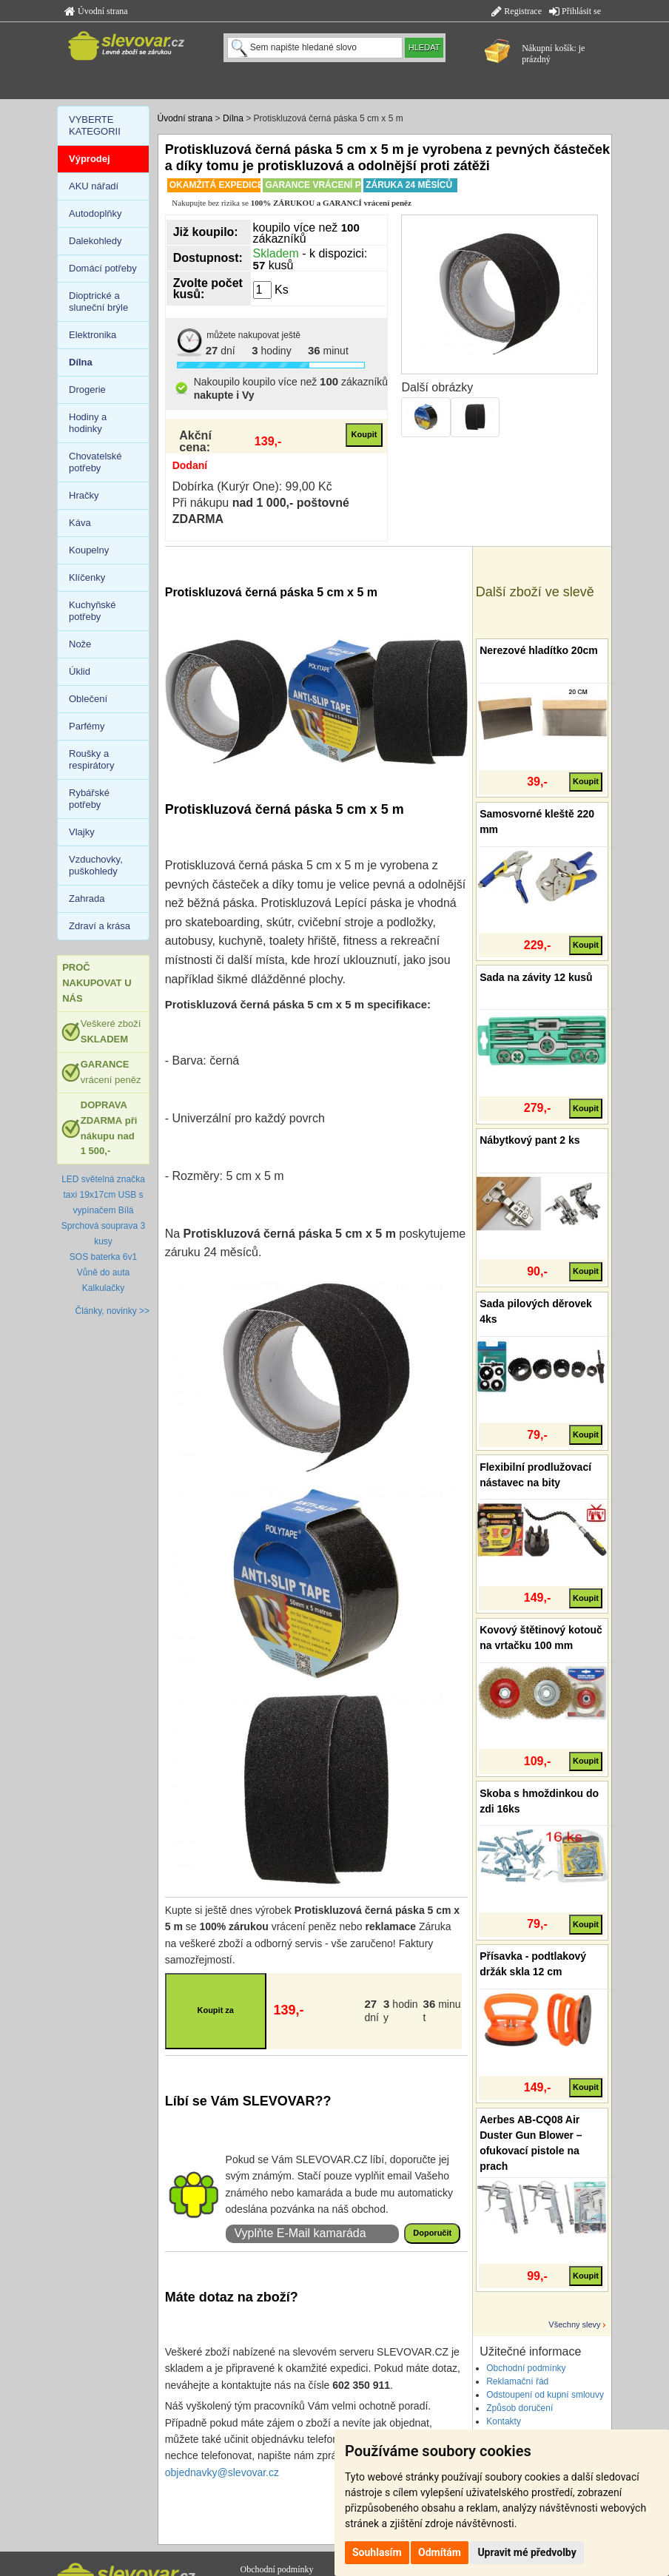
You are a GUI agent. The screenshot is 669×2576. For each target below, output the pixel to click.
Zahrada (86, 898)
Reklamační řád (517, 2381)
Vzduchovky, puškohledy (96, 865)
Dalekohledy (95, 240)
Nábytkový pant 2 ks (529, 1140)
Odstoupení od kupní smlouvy (545, 2395)
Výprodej (89, 158)
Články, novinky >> (112, 1311)
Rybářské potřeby (89, 798)
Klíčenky (87, 577)
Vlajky (82, 831)
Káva (80, 522)
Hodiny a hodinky (88, 422)
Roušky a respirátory (91, 759)
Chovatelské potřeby (95, 462)
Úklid (79, 671)
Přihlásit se (575, 11)
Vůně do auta (103, 1272)
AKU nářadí (93, 186)
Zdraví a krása (99, 925)
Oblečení (88, 698)
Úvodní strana (96, 11)
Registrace (516, 11)
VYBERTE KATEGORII (95, 125)
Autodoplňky (95, 213)
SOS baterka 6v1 (103, 1257)
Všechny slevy (574, 2324)
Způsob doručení (519, 2408)
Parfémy (86, 726)
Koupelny (89, 550)
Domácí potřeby (103, 268)
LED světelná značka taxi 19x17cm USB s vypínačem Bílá (103, 1194)
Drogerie (87, 389)
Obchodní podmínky (525, 2368)
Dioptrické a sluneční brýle (98, 301)
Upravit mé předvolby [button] (526, 2552)
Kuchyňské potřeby (92, 610)
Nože (80, 644)
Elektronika (92, 334)
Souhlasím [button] (377, 2552)
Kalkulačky (103, 1288)
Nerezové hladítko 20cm (539, 650)
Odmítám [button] (439, 2552)
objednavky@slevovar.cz (222, 2472)
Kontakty (503, 2421)
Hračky (83, 495)
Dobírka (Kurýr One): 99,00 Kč (252, 486)
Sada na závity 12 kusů (536, 977)
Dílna (233, 118)
